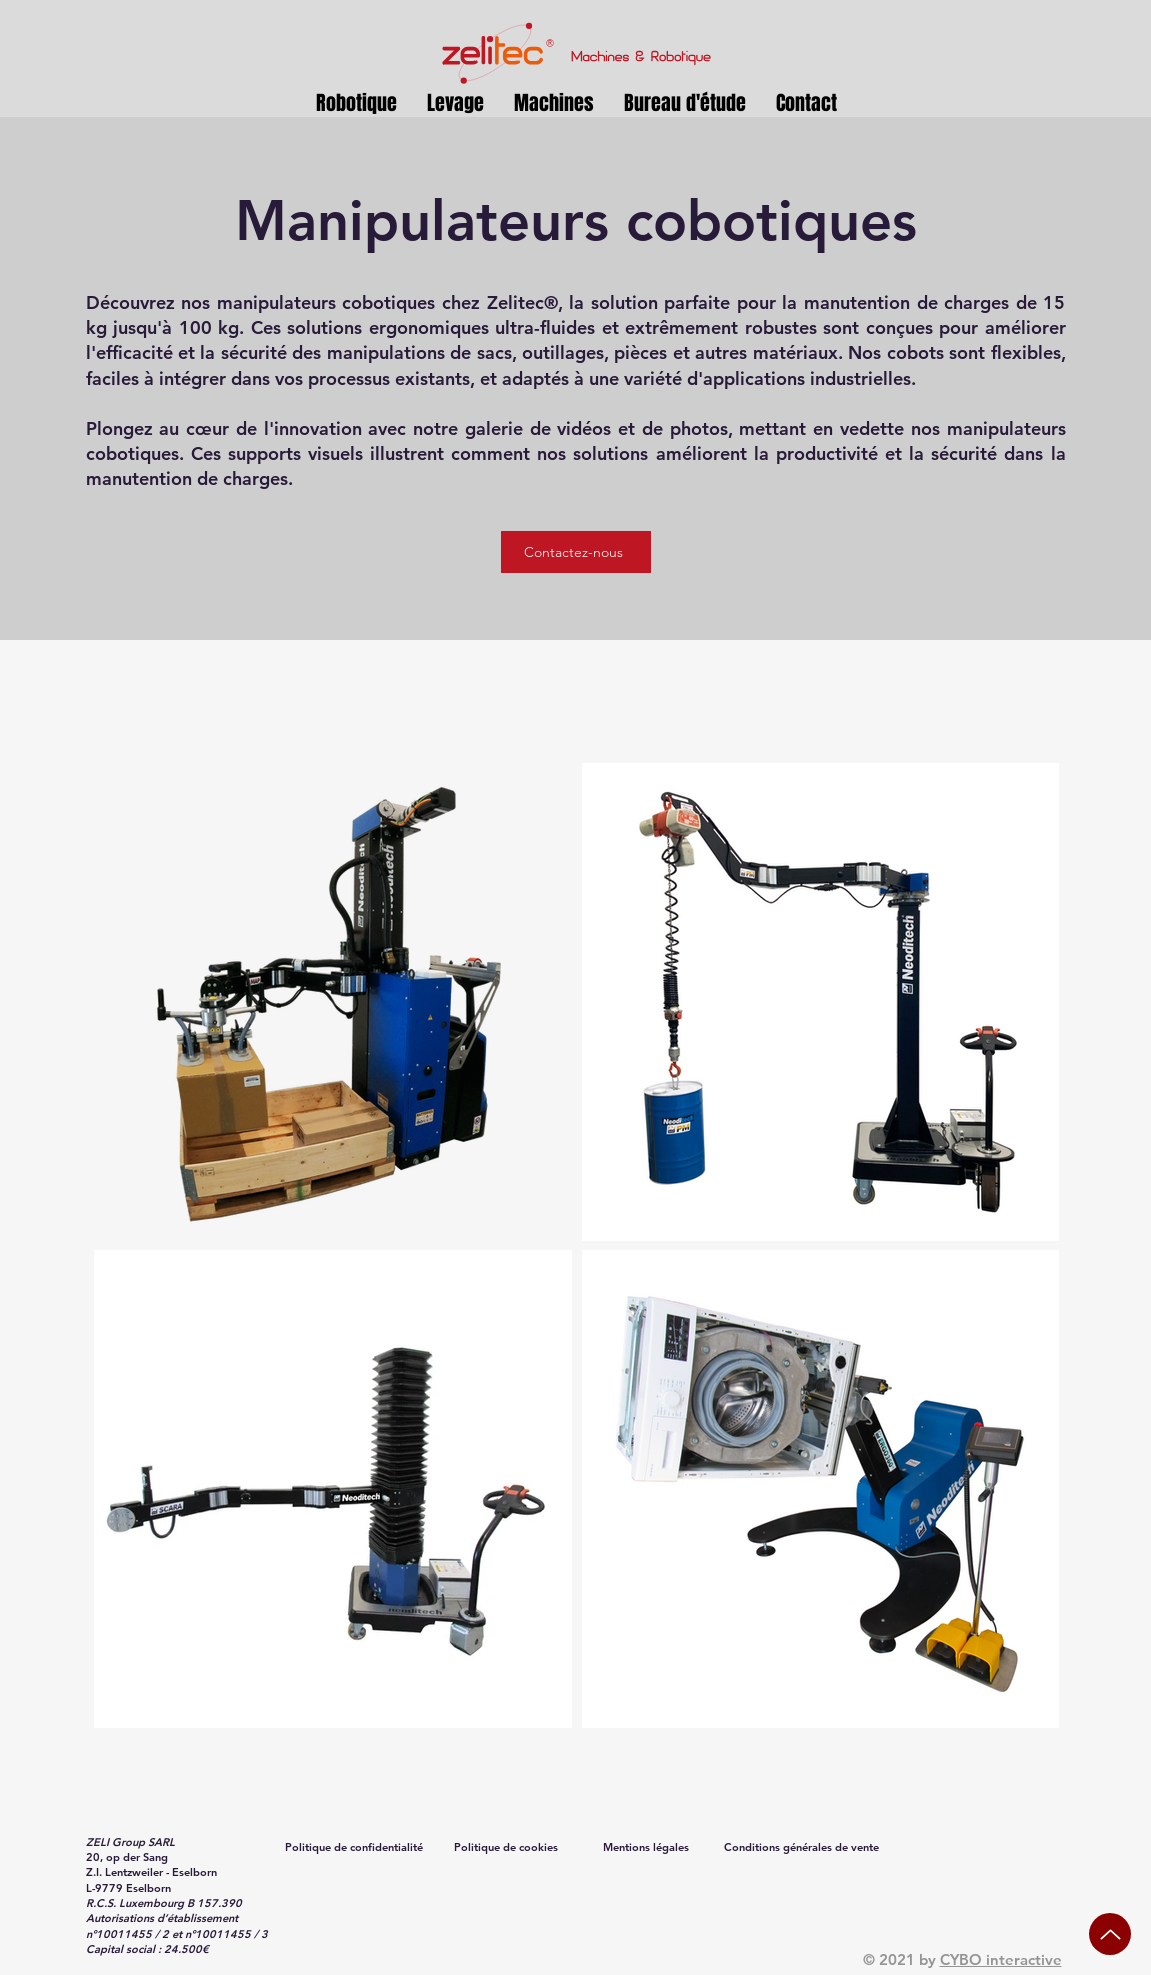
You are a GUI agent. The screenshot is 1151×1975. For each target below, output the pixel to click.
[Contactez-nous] (576, 552)
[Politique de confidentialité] (356, 1847)
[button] (455, 103)
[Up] (1110, 1934)
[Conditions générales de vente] (803, 1847)
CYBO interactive (1001, 1959)
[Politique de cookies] (508, 1847)
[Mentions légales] (648, 1847)
